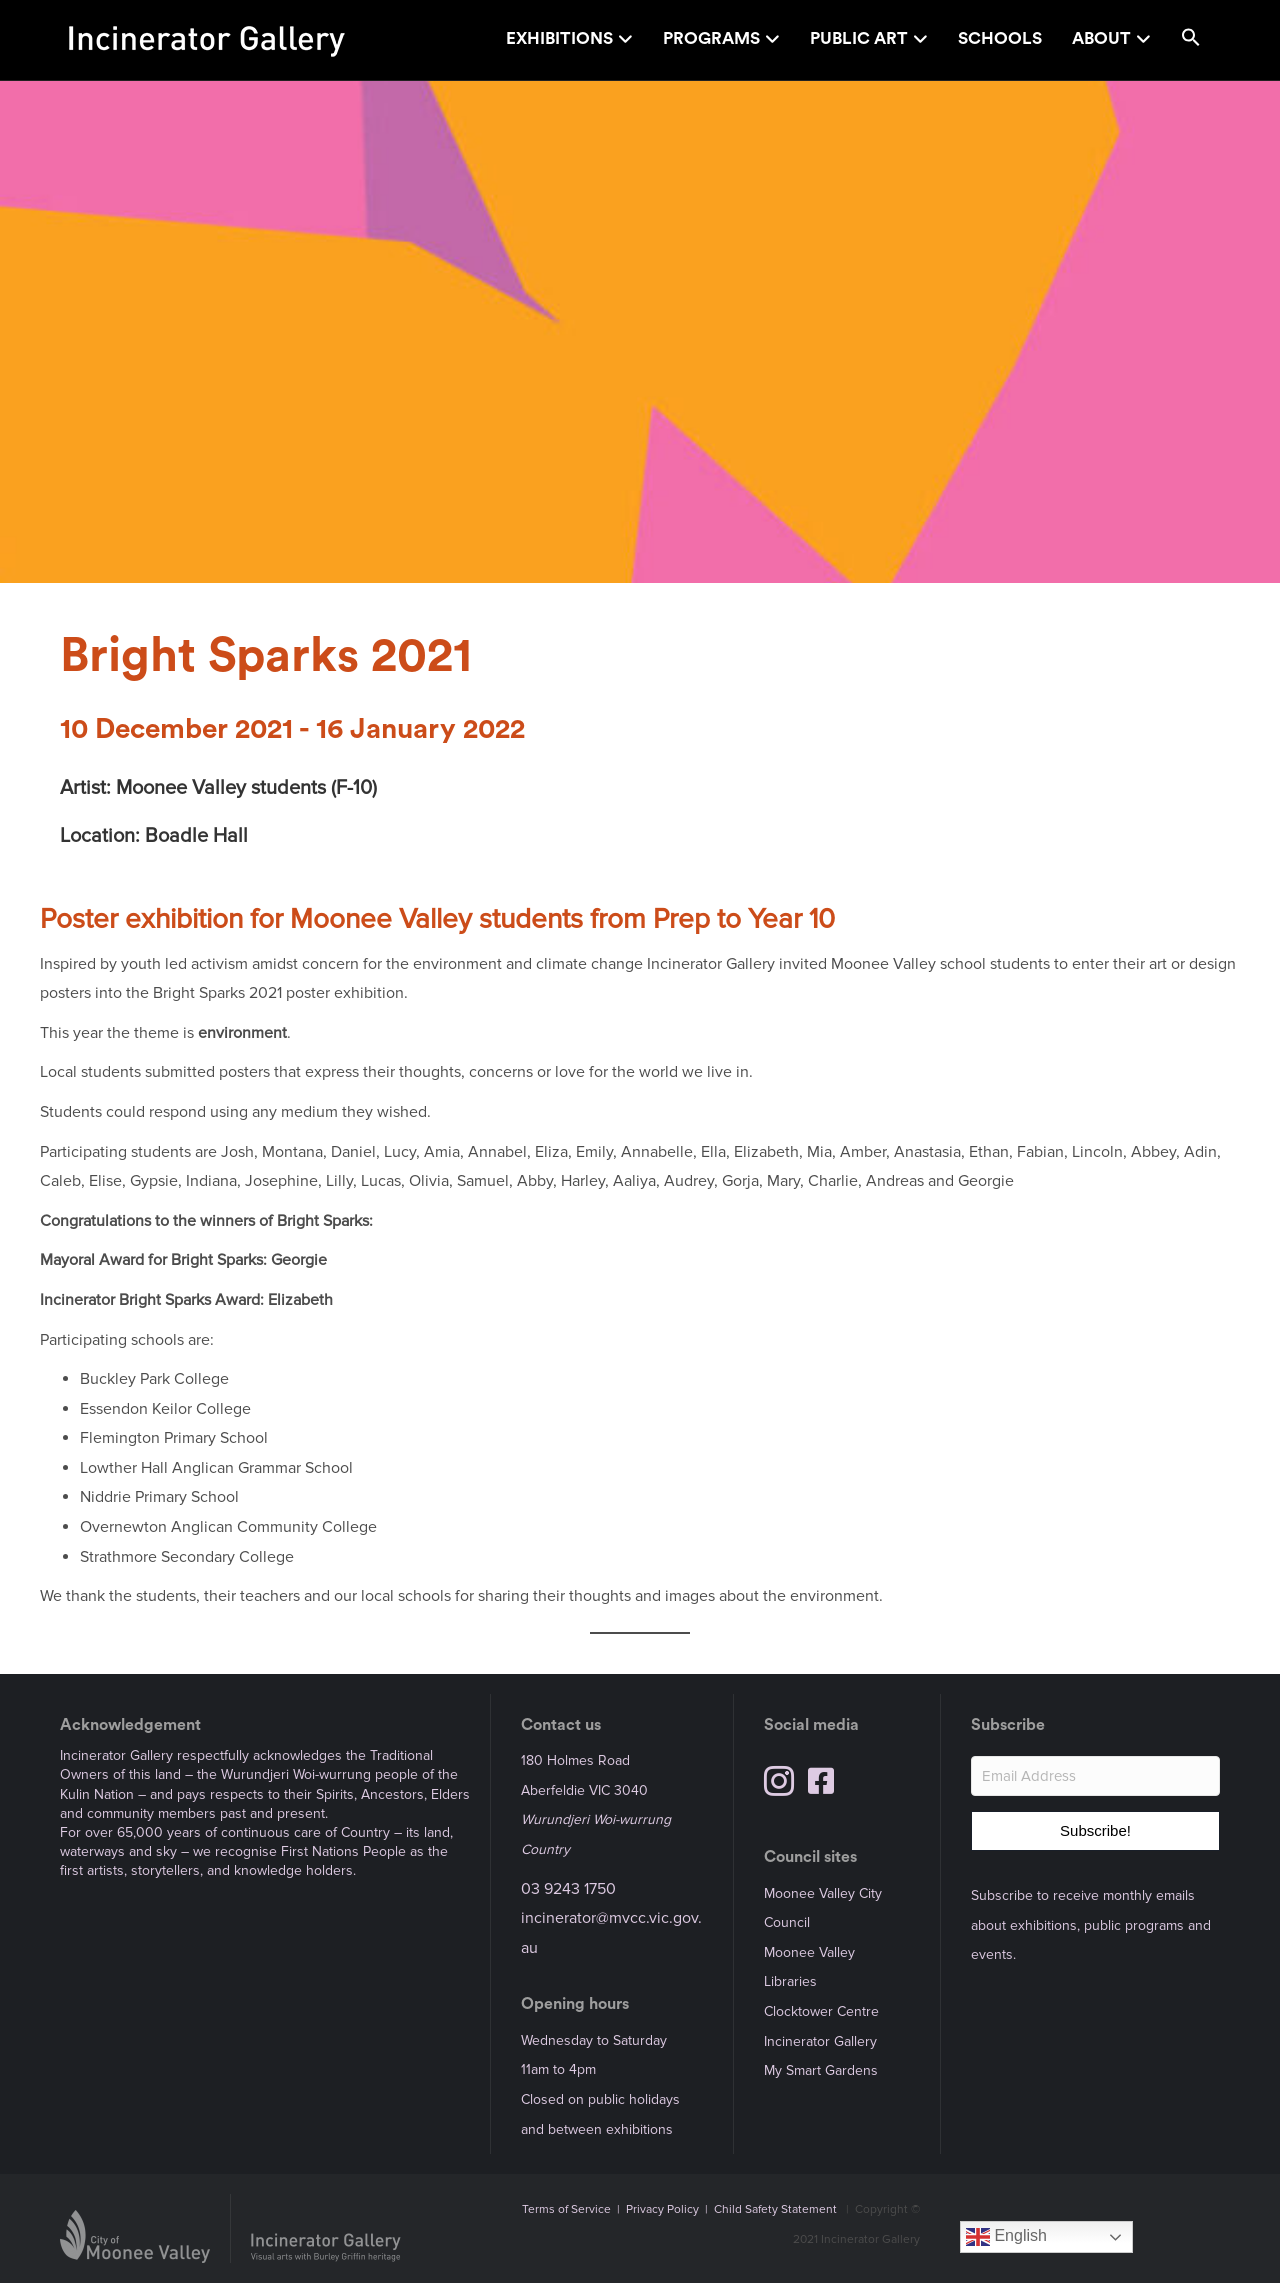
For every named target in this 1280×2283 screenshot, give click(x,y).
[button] (1191, 40)
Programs (711, 38)
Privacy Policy (662, 2209)
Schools (1000, 38)
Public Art (859, 38)
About (1101, 38)
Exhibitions (559, 38)
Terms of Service (566, 2209)
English (1006, 2237)
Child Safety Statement (775, 2209)
